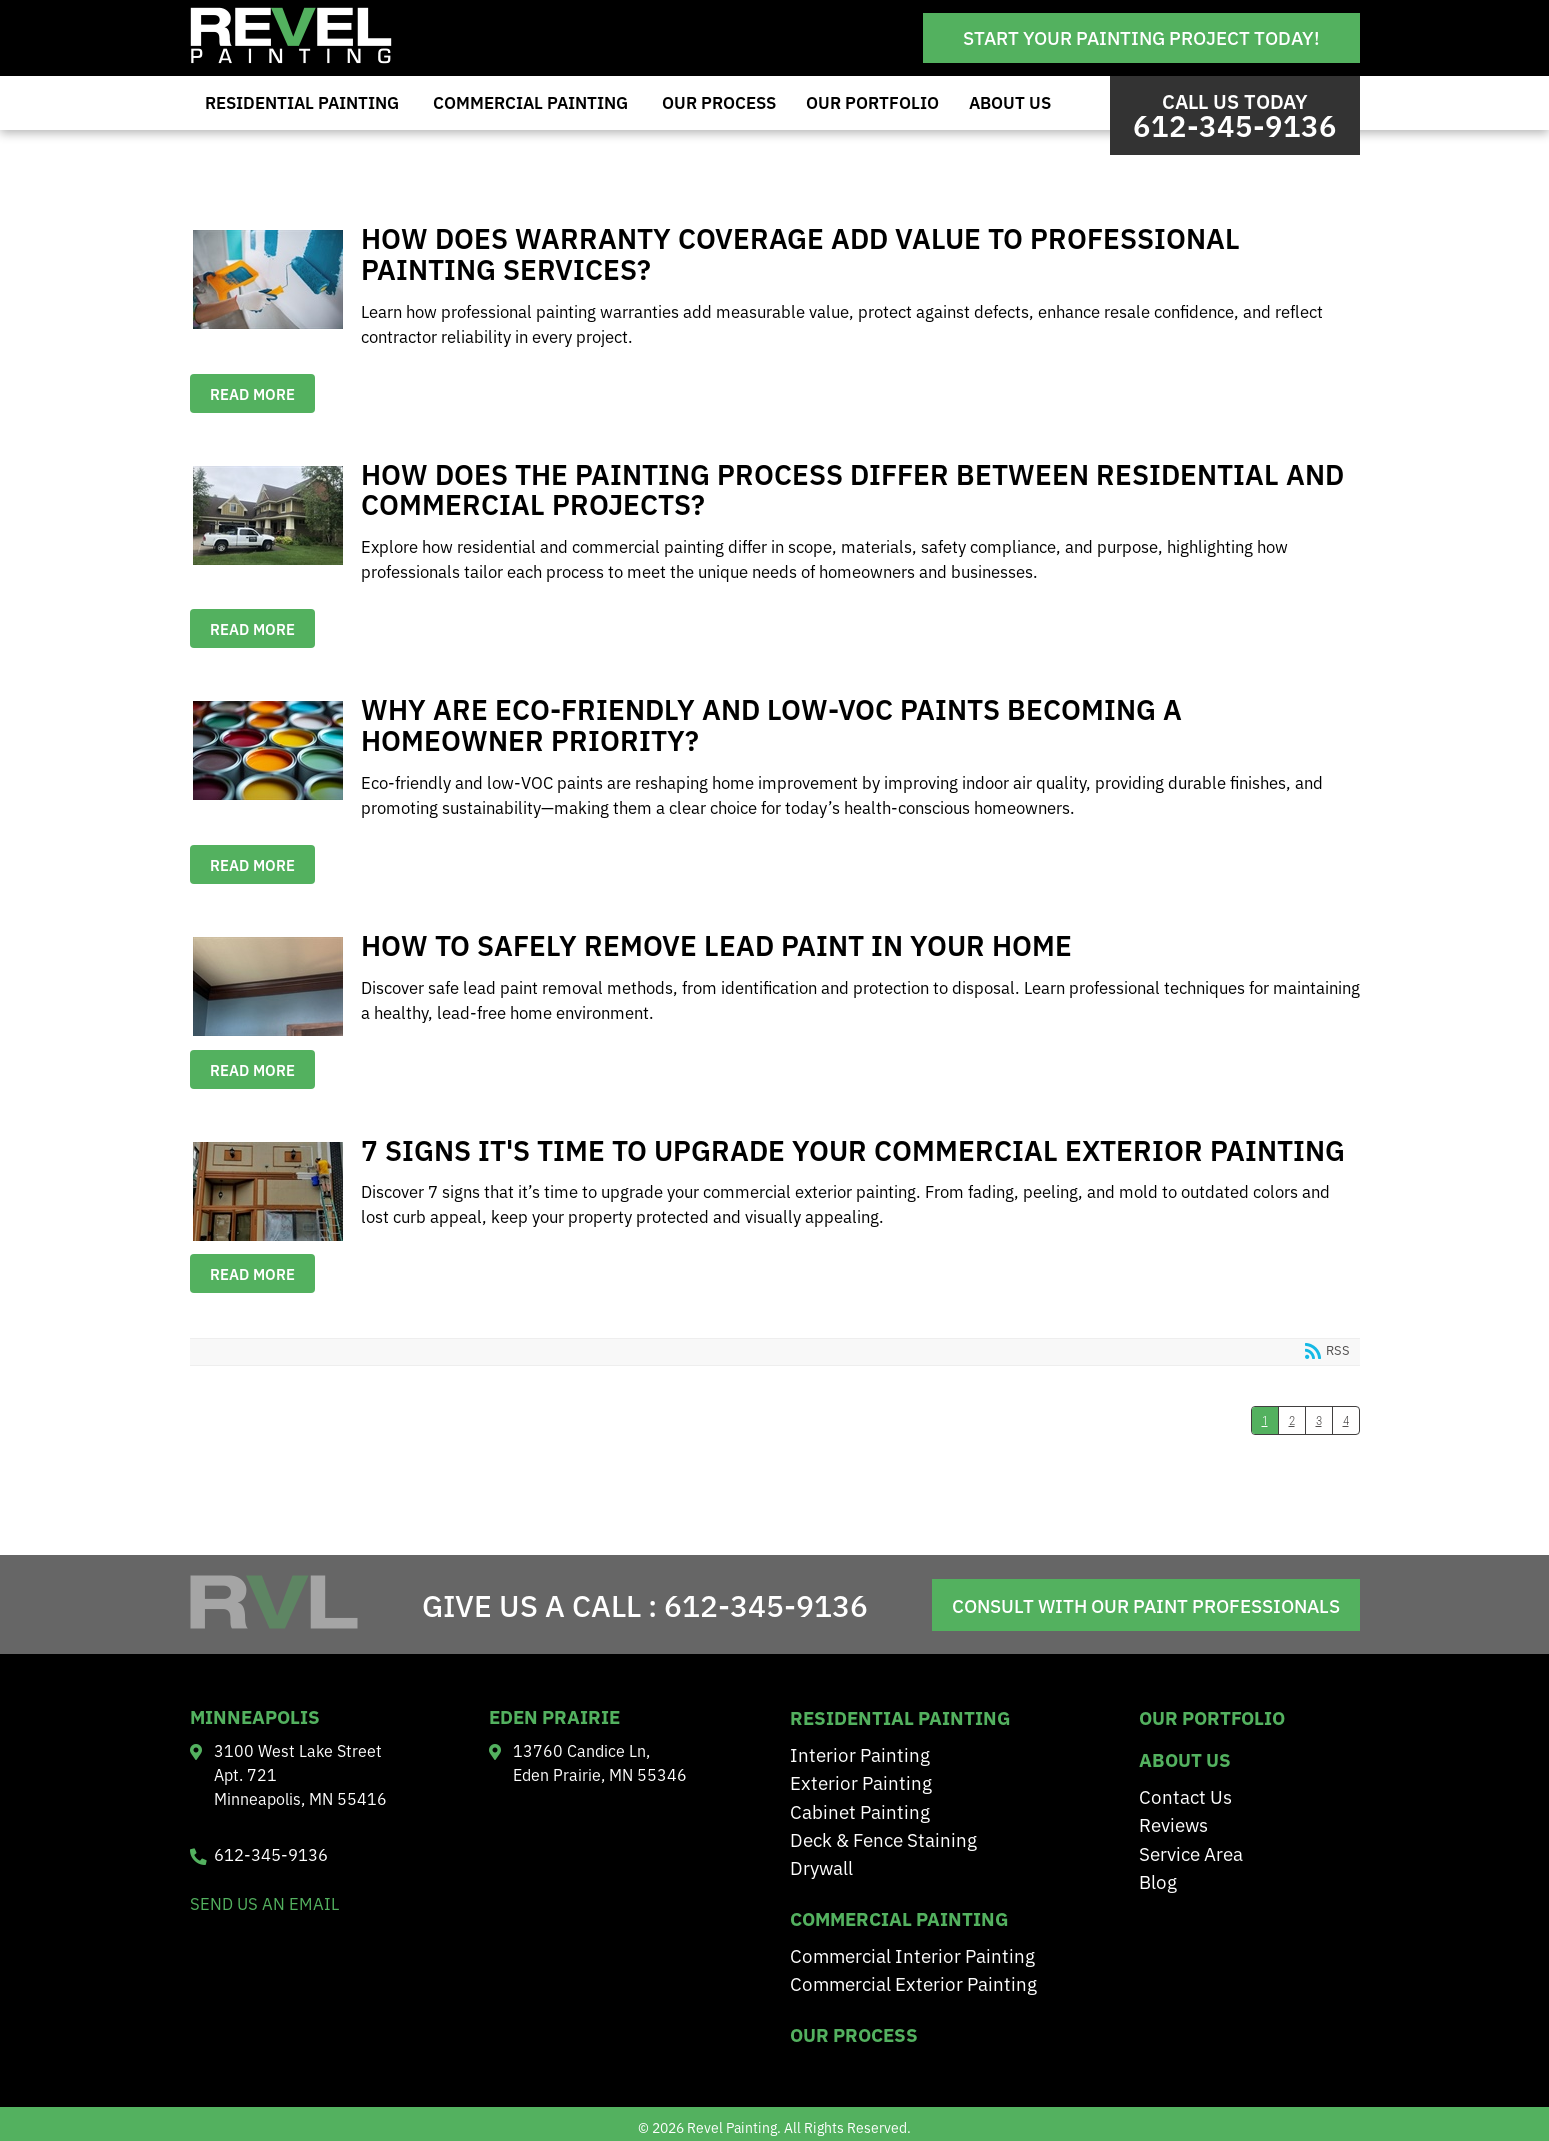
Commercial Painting (530, 102)
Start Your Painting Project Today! (1141, 37)
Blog (1158, 1880)
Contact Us (1185, 1795)
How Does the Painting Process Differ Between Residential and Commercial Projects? (268, 515)
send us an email (264, 1903)
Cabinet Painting (860, 1810)
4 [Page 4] (1346, 1420)
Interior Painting (860, 1753)
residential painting (900, 1716)
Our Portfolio (872, 102)
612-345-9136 (766, 1604)
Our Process (719, 102)
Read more (252, 393)
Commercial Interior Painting (912, 1954)
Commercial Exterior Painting (913, 1982)
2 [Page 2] (1292, 1420)
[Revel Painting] (291, 57)
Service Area (1191, 1852)
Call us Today (1235, 115)
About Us (1010, 102)
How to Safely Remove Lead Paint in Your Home (268, 986)
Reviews (1173, 1823)
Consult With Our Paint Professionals (1146, 1605)
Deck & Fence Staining (883, 1838)
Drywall (821, 1866)
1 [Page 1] (1265, 1420)
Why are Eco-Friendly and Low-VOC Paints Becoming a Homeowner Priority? (268, 750)
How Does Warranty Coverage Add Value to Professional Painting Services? (268, 279)
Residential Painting (302, 102)
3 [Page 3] (1319, 1420)
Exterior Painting (861, 1781)
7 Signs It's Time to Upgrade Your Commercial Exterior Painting (268, 1191)
